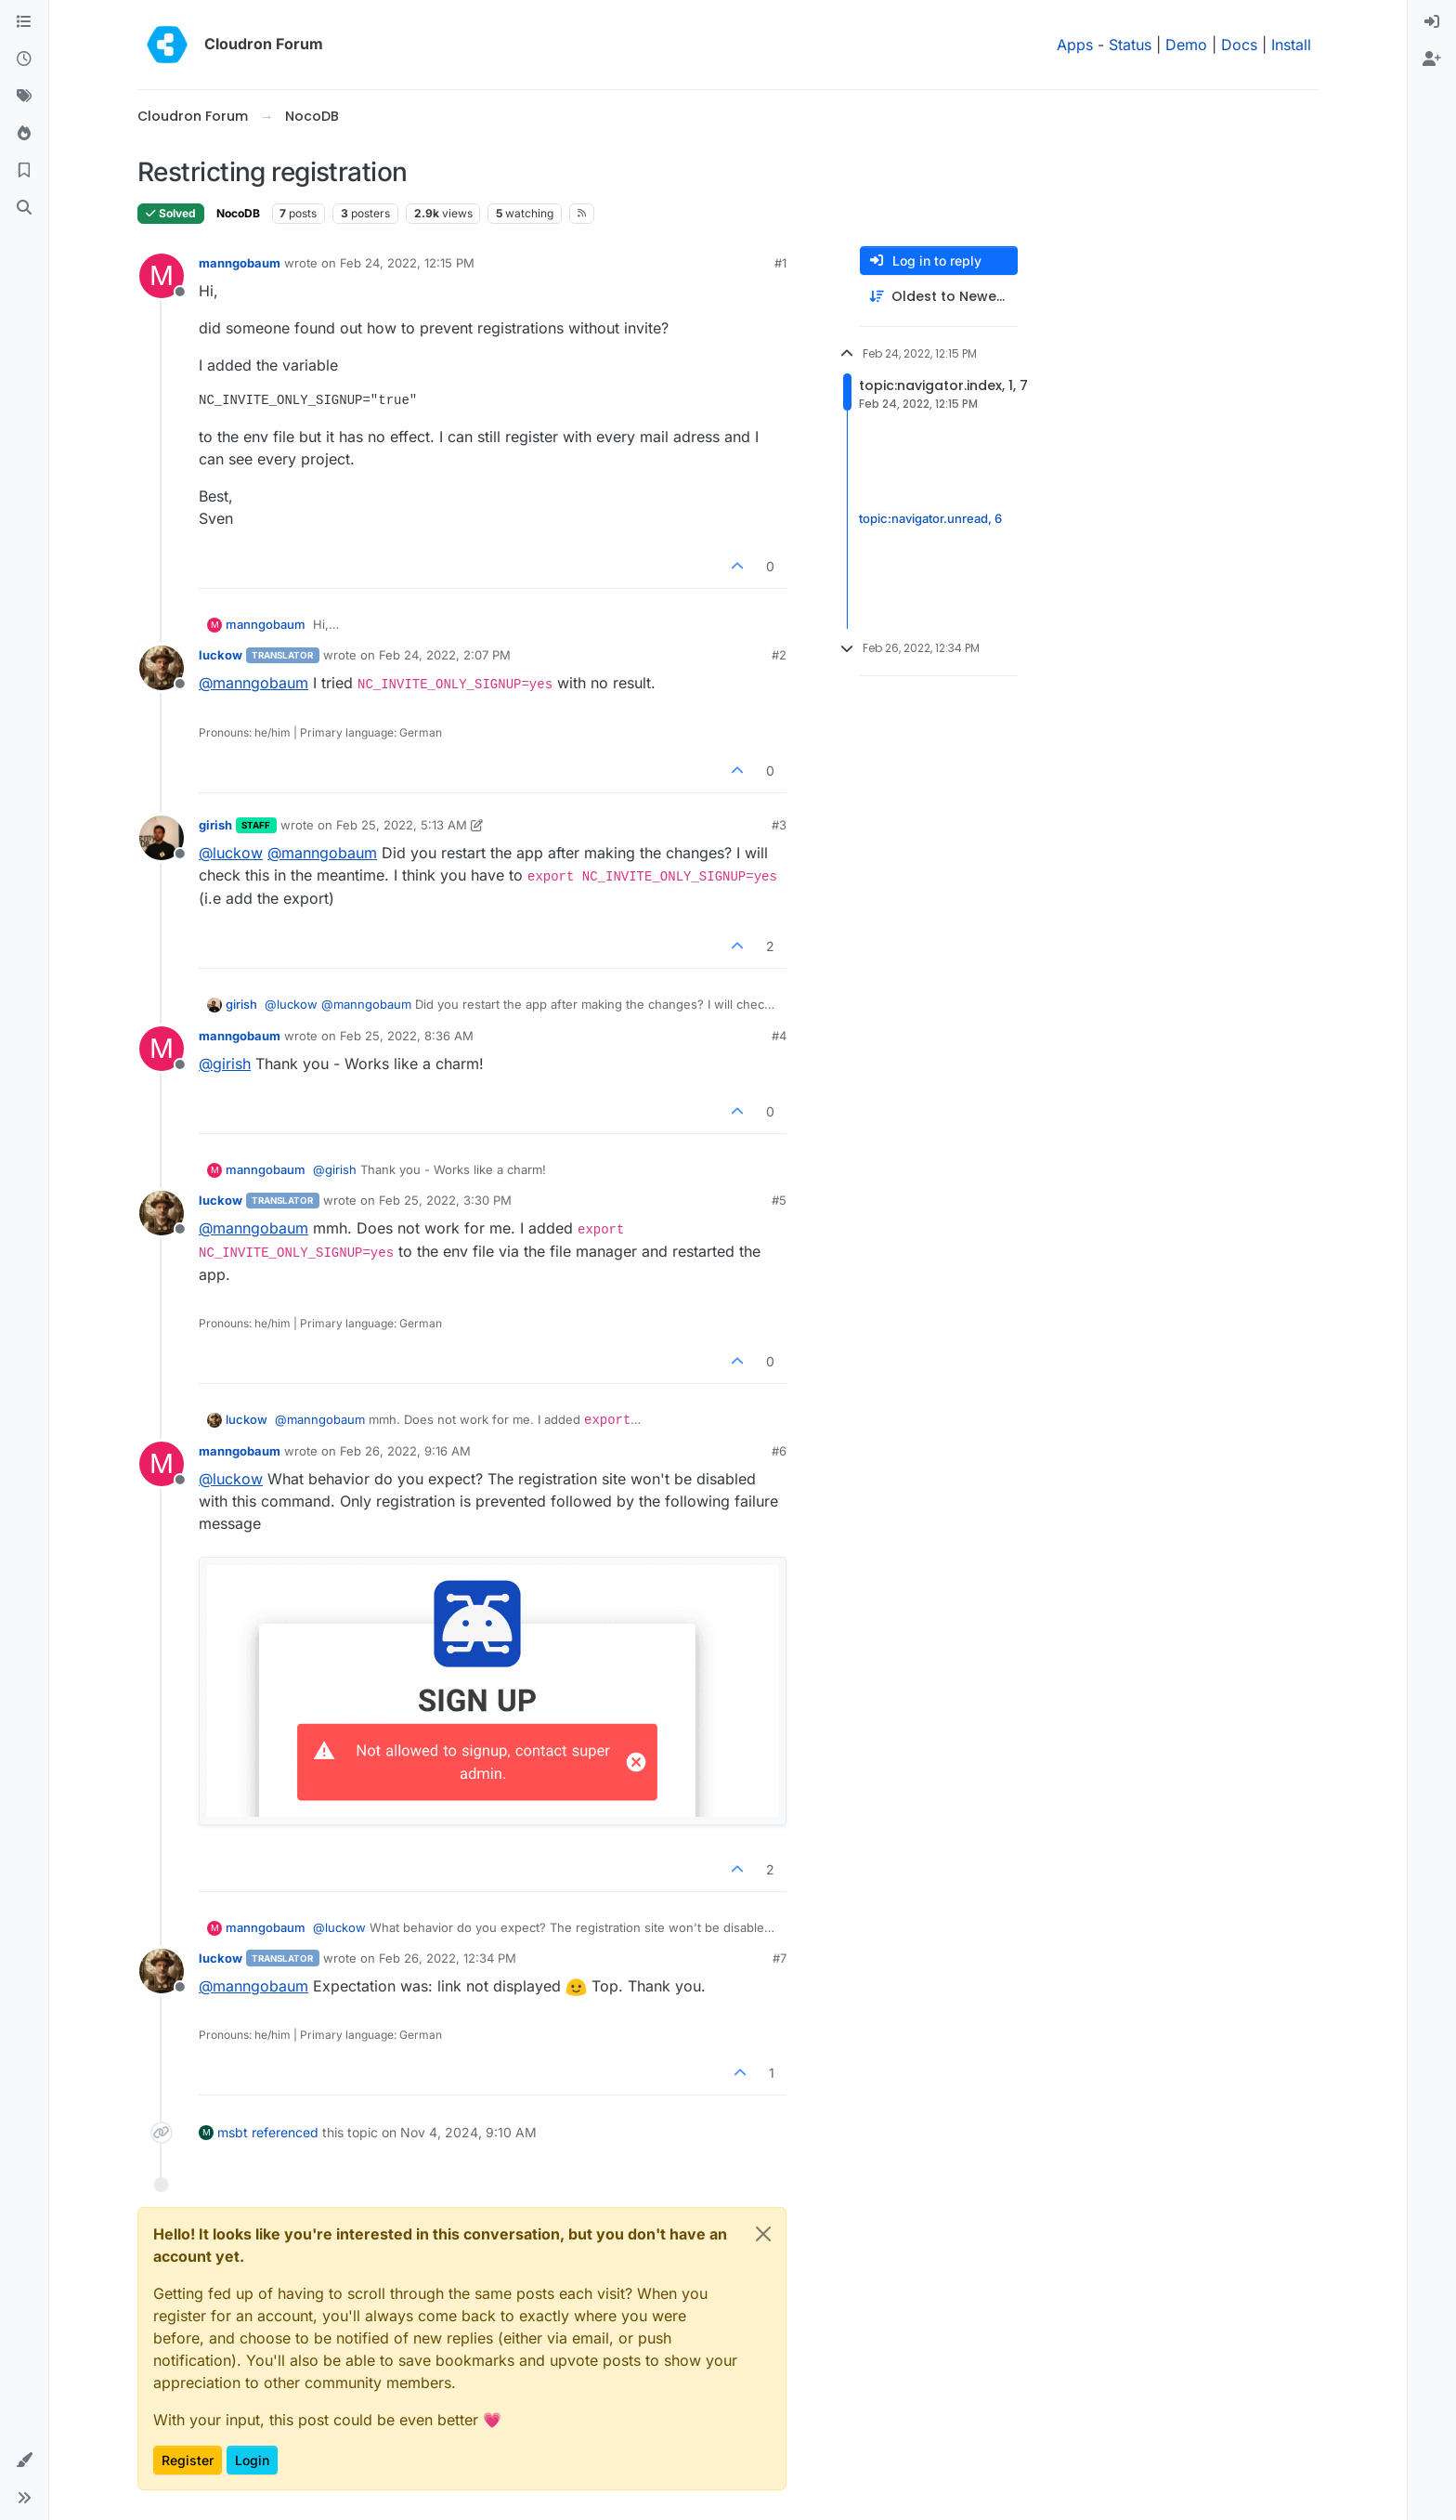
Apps (1075, 44)
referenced (285, 2132)
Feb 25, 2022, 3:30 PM (445, 1200)
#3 (779, 824)
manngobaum (239, 262)
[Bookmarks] (24, 171)
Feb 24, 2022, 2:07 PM (445, 654)
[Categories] (24, 22)
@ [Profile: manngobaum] (253, 682)
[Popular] (24, 134)
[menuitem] (1432, 22)
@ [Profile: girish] (225, 1063)
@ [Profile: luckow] (231, 852)
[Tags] (24, 96)
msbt (232, 2132)
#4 (779, 1035)
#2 (779, 654)
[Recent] (24, 59)
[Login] (1432, 22)
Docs (1239, 44)
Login (252, 2460)
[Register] (1432, 59)
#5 (779, 1200)
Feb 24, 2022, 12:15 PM (407, 262)
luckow (220, 654)
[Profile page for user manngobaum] (161, 276)
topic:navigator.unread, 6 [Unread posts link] (930, 518)
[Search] (24, 208)
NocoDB (238, 213)
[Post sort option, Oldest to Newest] (939, 296)
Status (1130, 44)
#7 (779, 1958)
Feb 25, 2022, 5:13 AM (401, 824)
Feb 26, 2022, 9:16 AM (405, 1450)
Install (1291, 44)
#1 (780, 262)
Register (188, 2460)
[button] (24, 2460)
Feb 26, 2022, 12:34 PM (447, 1958)
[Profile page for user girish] (161, 838)
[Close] (763, 2234)
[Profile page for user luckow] (161, 668)
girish (215, 824)
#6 (779, 1450)
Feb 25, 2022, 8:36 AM (407, 1035)
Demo (1186, 44)
